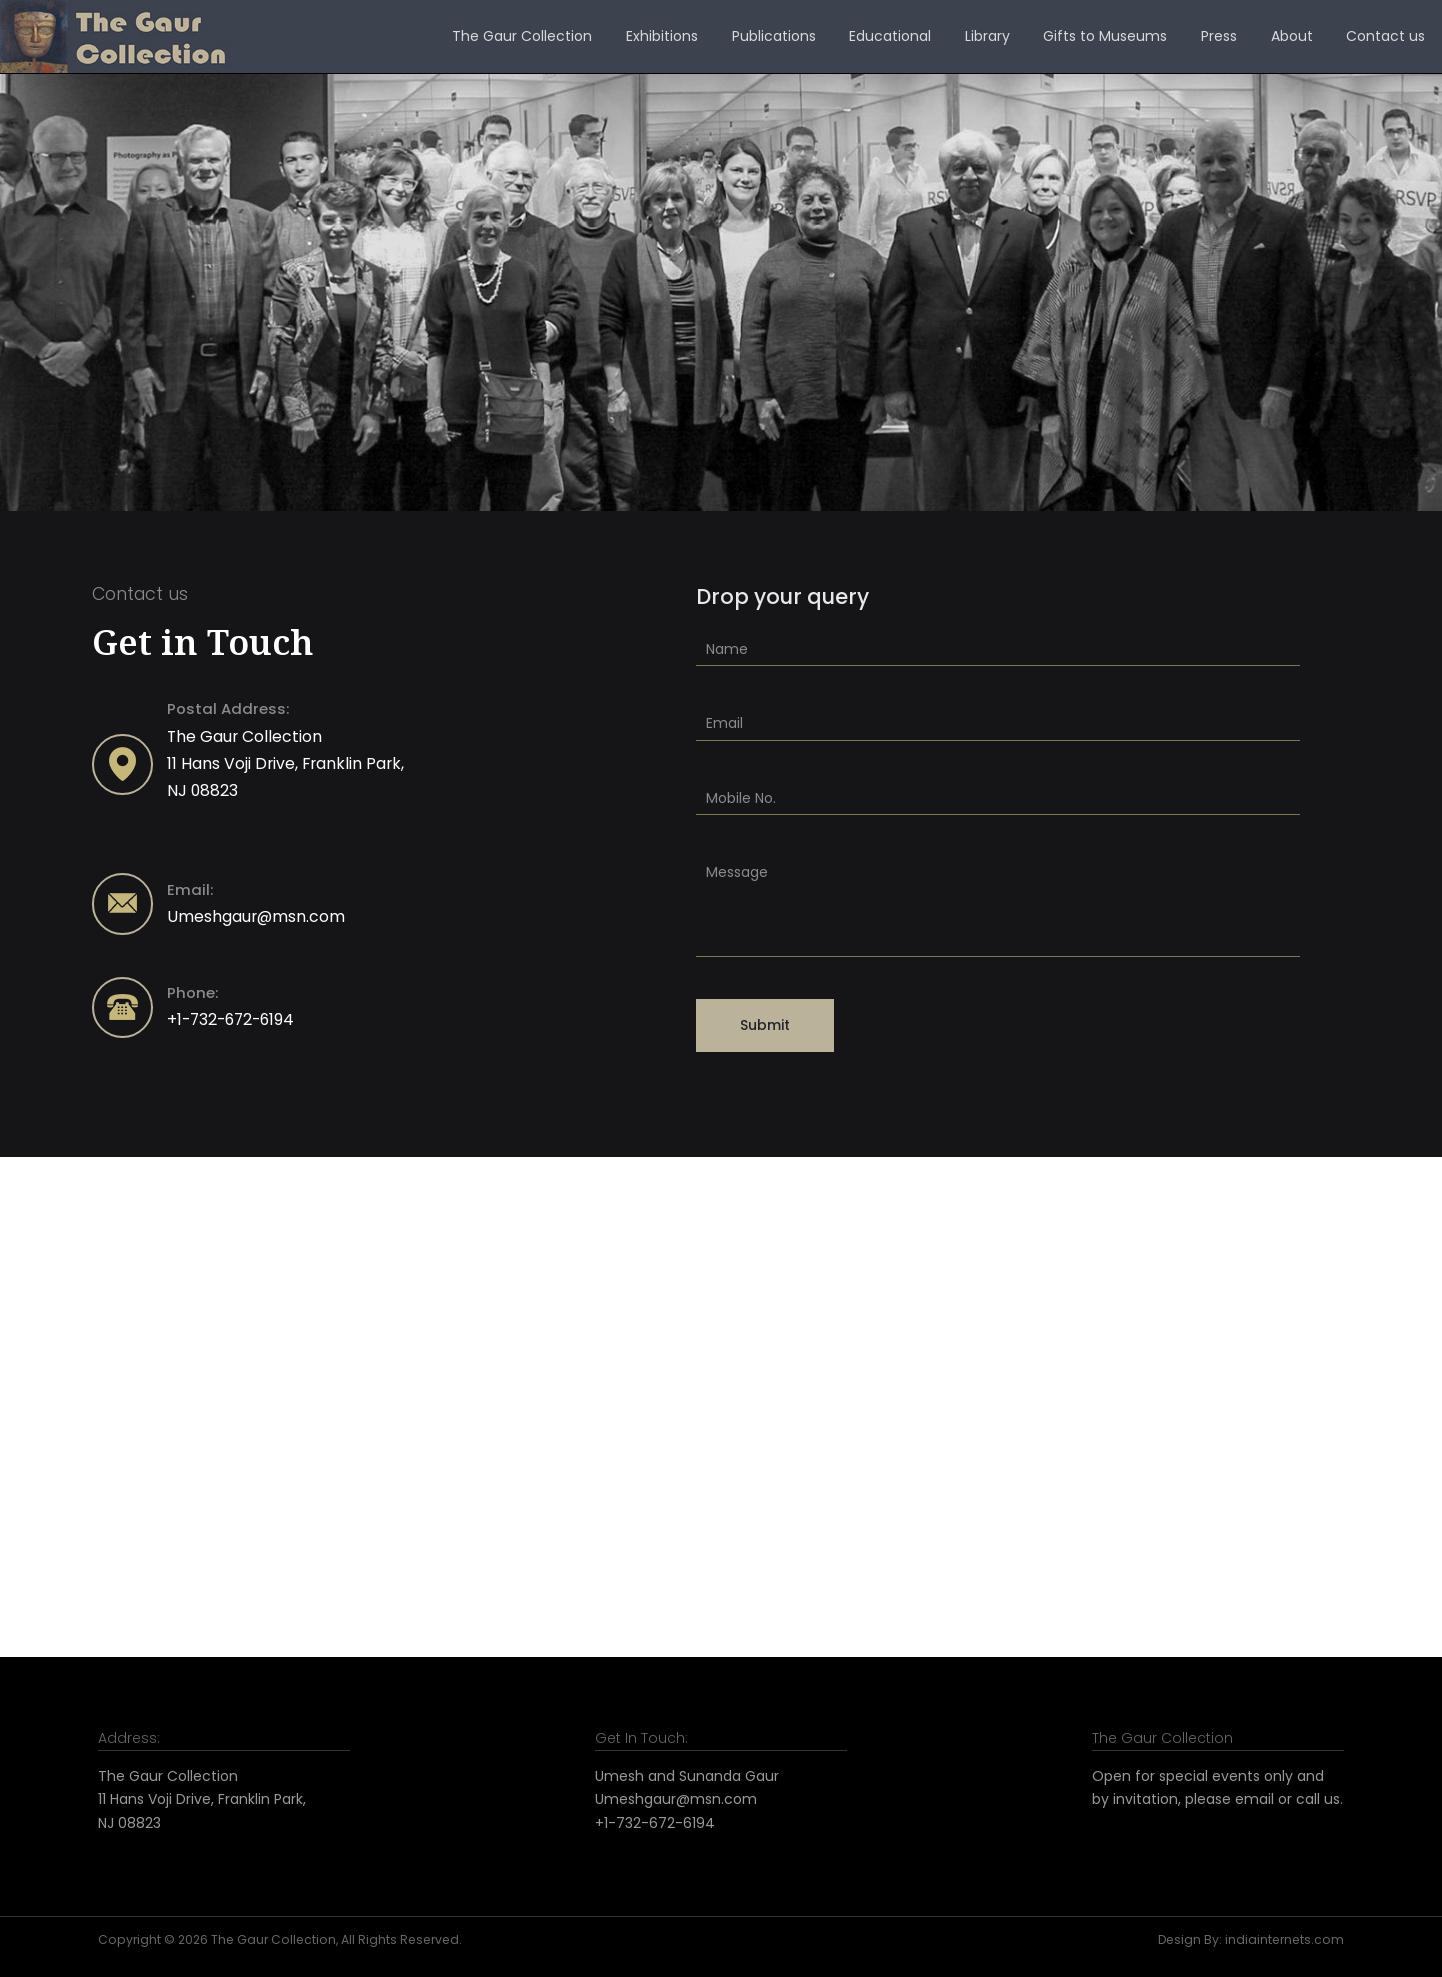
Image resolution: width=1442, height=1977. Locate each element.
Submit (765, 1025)
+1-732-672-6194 (230, 1019)
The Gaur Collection (522, 36)
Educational (890, 36)
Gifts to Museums (1105, 36)
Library (987, 36)
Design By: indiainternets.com (1251, 1939)
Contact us (1385, 36)
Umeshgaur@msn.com (256, 916)
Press (1219, 36)
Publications (774, 36)
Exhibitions (662, 36)
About (1292, 36)
